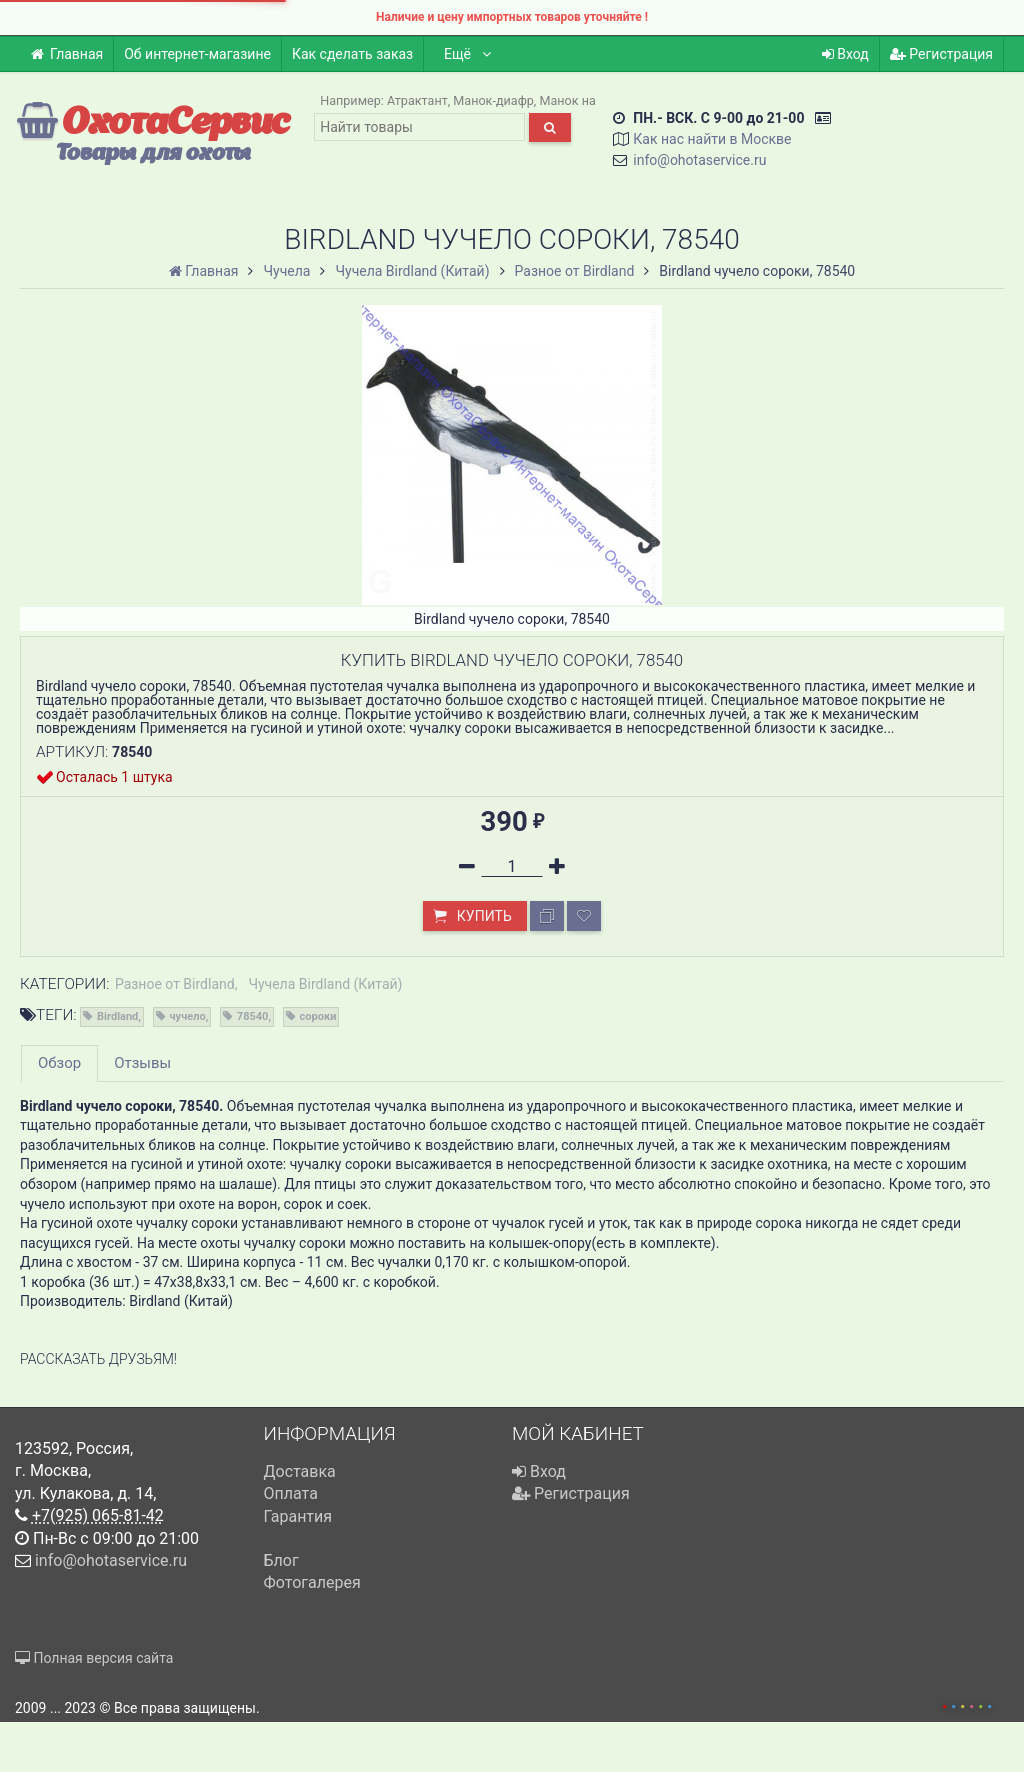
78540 (253, 1016)
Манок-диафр (493, 100)
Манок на (567, 100)
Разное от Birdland (175, 984)
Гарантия (298, 1516)
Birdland (117, 1016)
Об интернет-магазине (197, 54)
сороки (318, 1016)
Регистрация (941, 54)
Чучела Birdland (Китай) (325, 984)
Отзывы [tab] (142, 1063)
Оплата (291, 1493)
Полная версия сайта (94, 1658)
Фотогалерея (312, 1582)
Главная (66, 54)
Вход (845, 54)
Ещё (468, 54)
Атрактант (417, 100)
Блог (281, 1560)
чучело (188, 1016)
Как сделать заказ (352, 54)
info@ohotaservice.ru (699, 160)
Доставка (300, 1471)
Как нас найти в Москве (712, 139)
